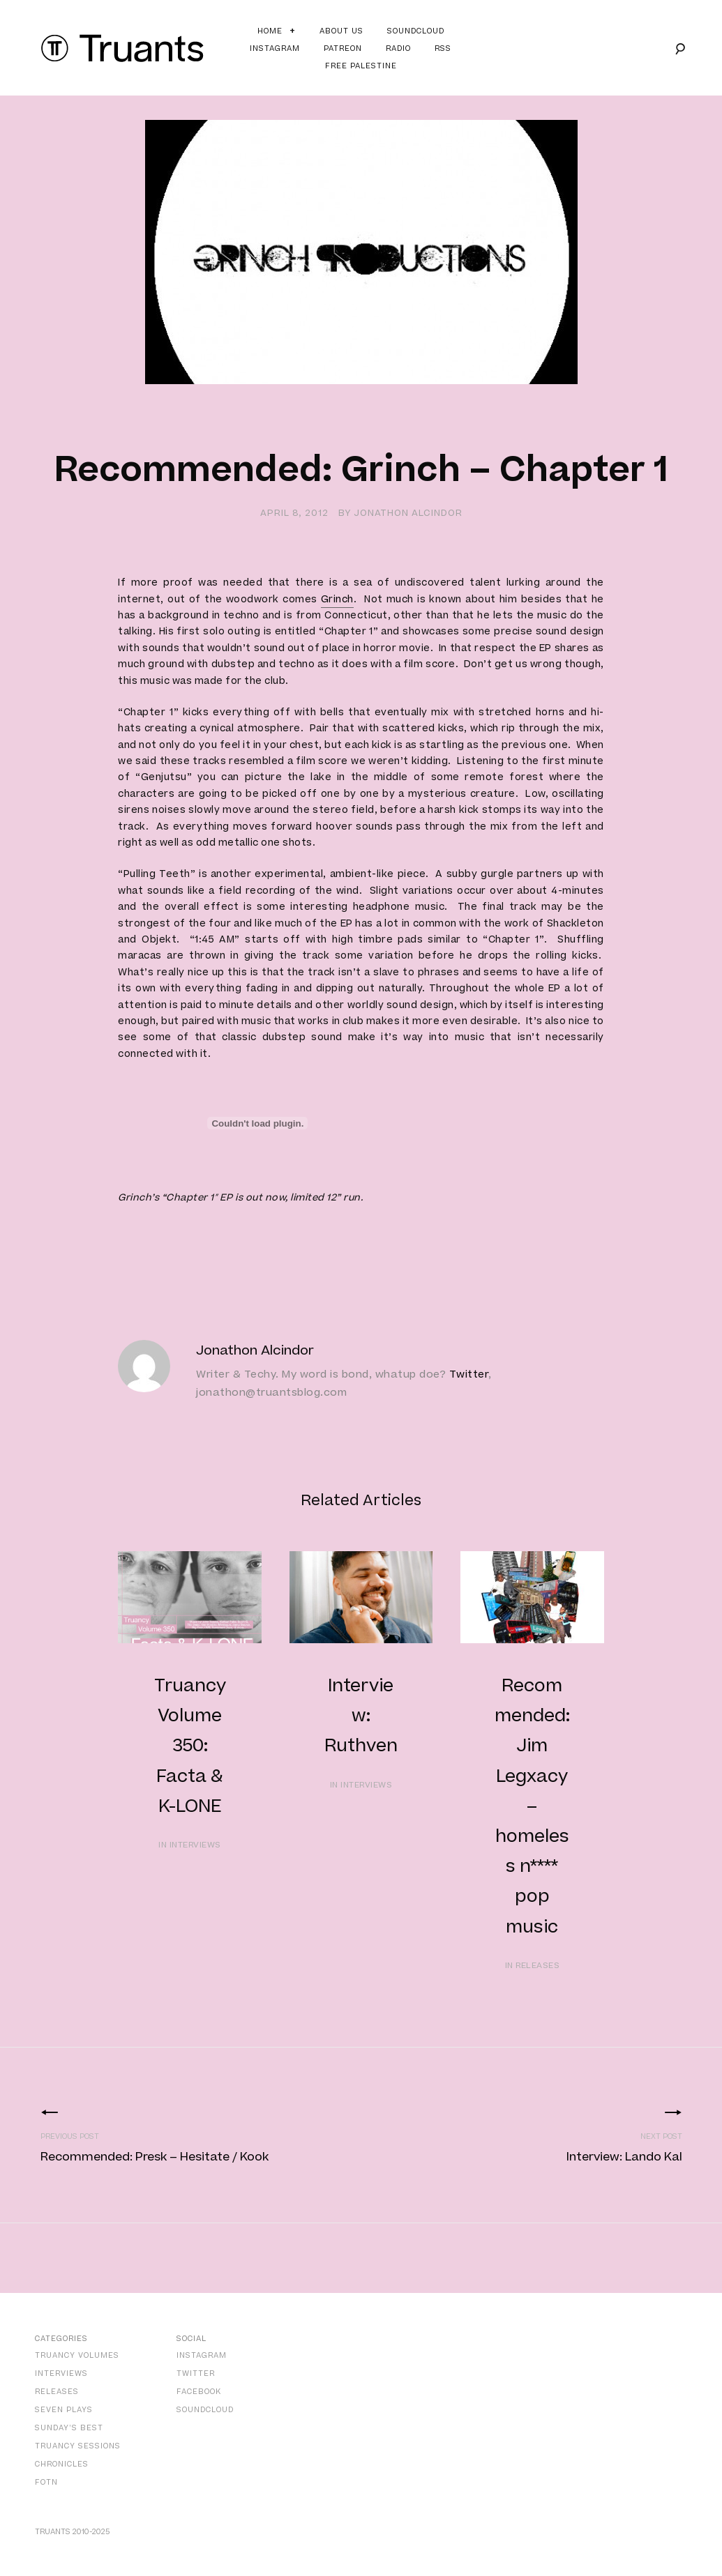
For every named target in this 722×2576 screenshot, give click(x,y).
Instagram (275, 48)
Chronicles (62, 2464)
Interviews (61, 2373)
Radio (398, 48)
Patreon (343, 48)
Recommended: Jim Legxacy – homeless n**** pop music (532, 1806)
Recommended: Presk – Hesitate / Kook (154, 2157)
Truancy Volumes (77, 2355)
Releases (57, 2391)
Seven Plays (64, 2409)
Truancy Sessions (78, 2446)
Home (270, 31)
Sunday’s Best (69, 2428)
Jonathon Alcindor (408, 513)
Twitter (469, 1374)
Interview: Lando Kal (624, 2157)
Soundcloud (415, 31)
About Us (341, 31)
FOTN (46, 2482)
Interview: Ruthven (361, 1716)
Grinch (337, 600)
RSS (443, 48)
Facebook (198, 2391)
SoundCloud (205, 2409)
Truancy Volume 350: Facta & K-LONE (190, 1746)
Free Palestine (361, 66)
